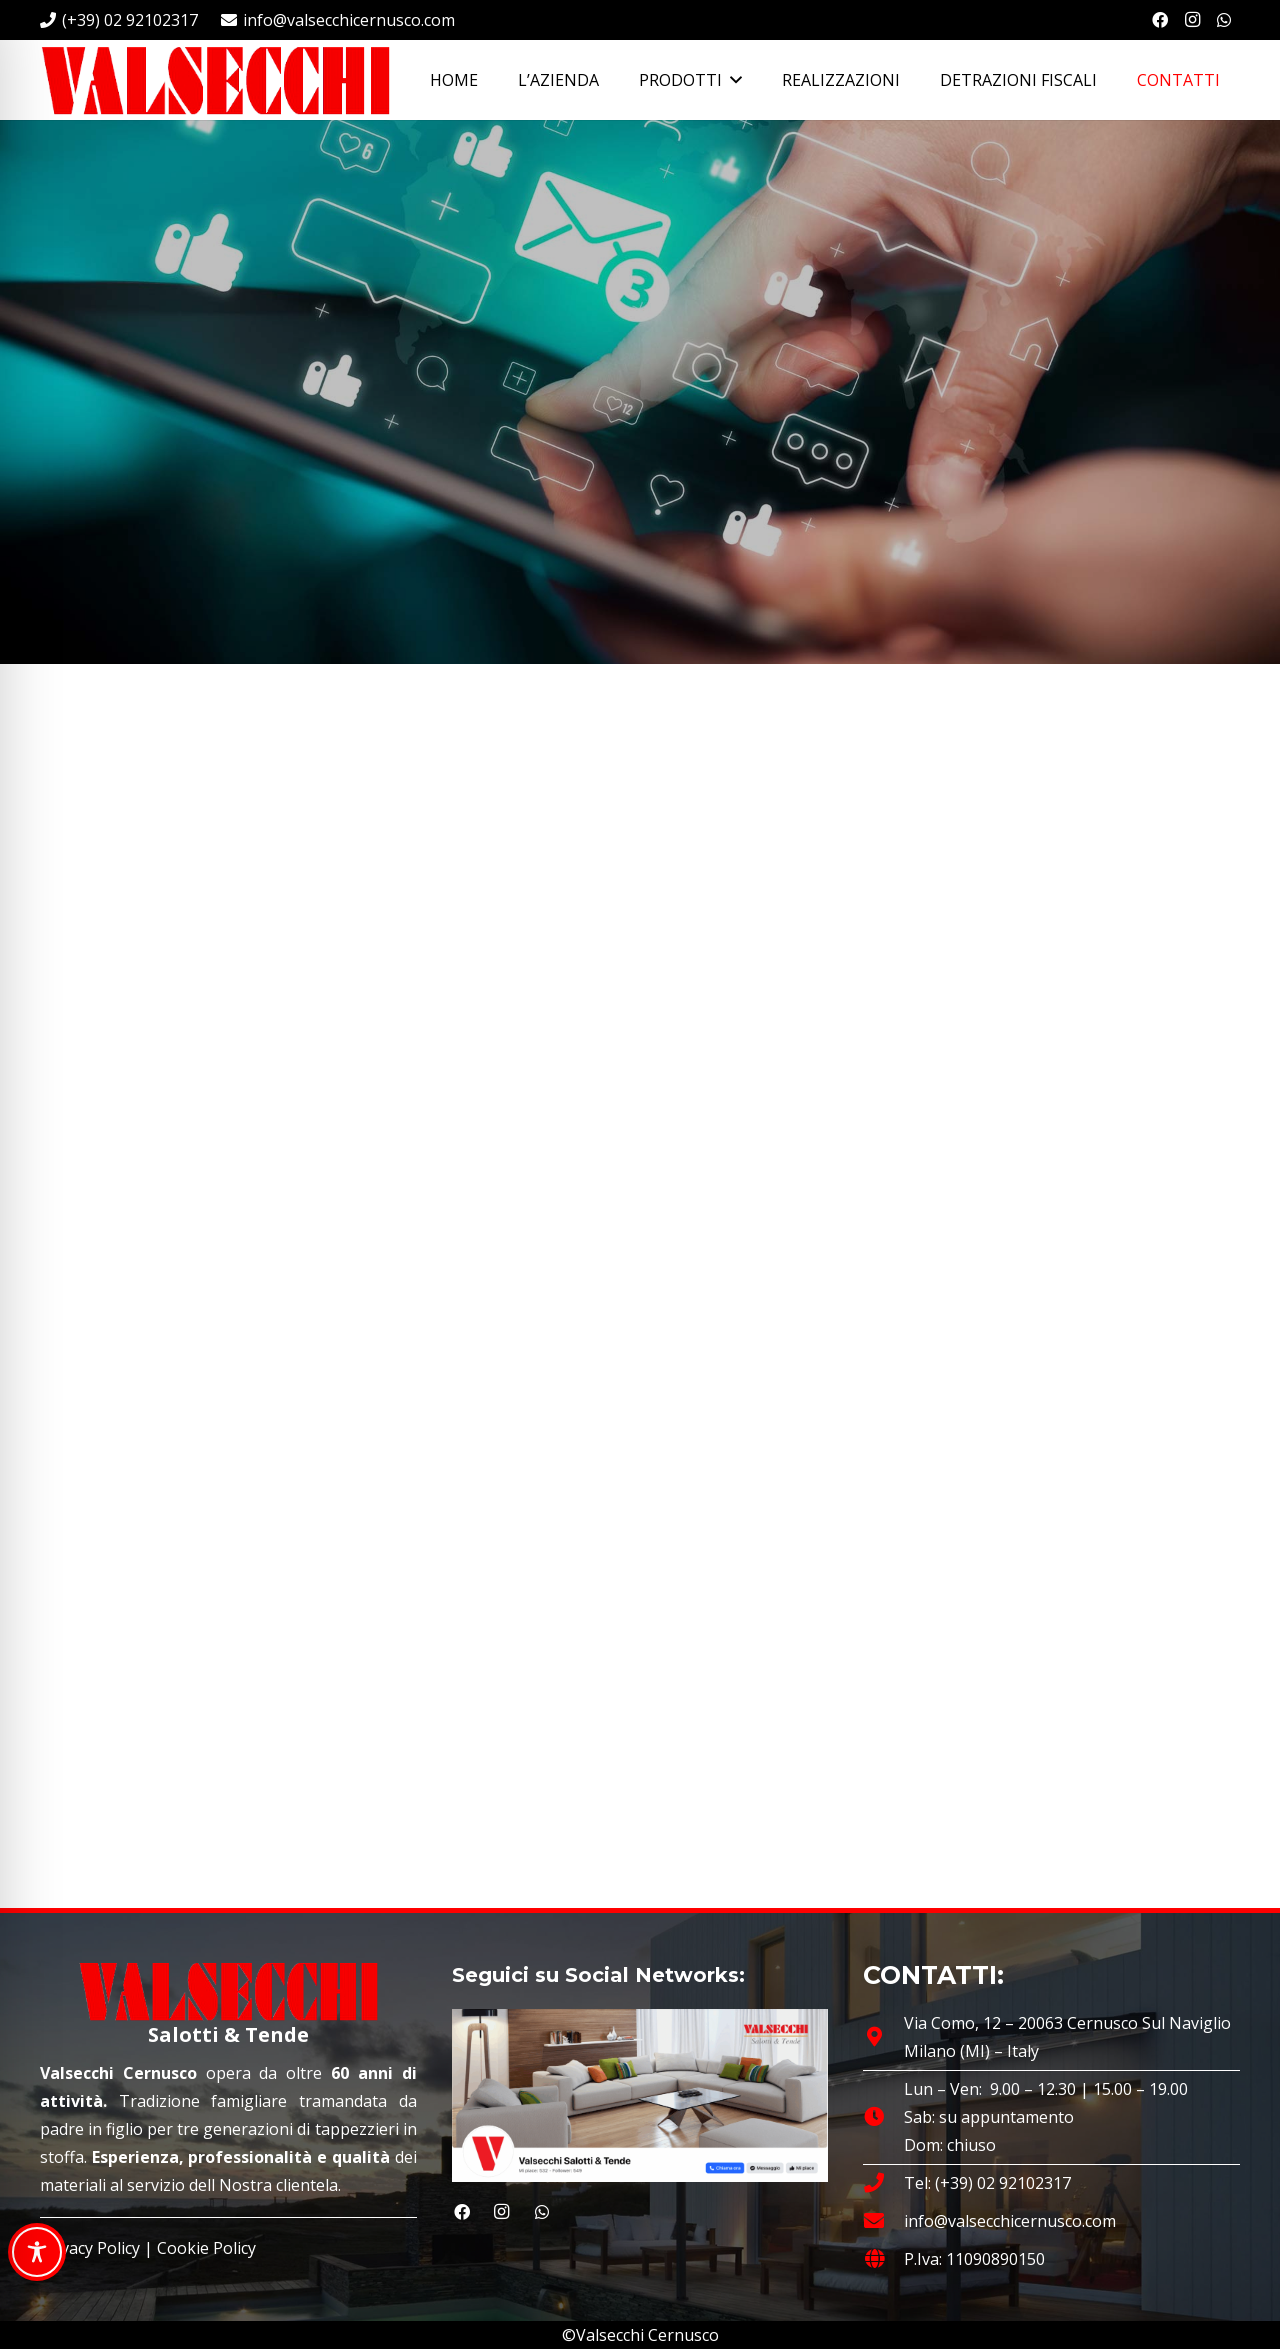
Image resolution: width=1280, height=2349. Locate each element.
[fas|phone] (883, 2183)
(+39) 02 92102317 (1003, 2183)
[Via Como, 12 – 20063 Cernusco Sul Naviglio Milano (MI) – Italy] (883, 2037)
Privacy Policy (90, 2248)
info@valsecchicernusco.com (1010, 2221)
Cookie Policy (206, 2248)
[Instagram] (1192, 20)
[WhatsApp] (1224, 20)
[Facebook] (1160, 20)
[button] (732, 80)
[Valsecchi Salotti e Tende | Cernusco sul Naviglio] (215, 80)
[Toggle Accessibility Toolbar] (37, 2252)
